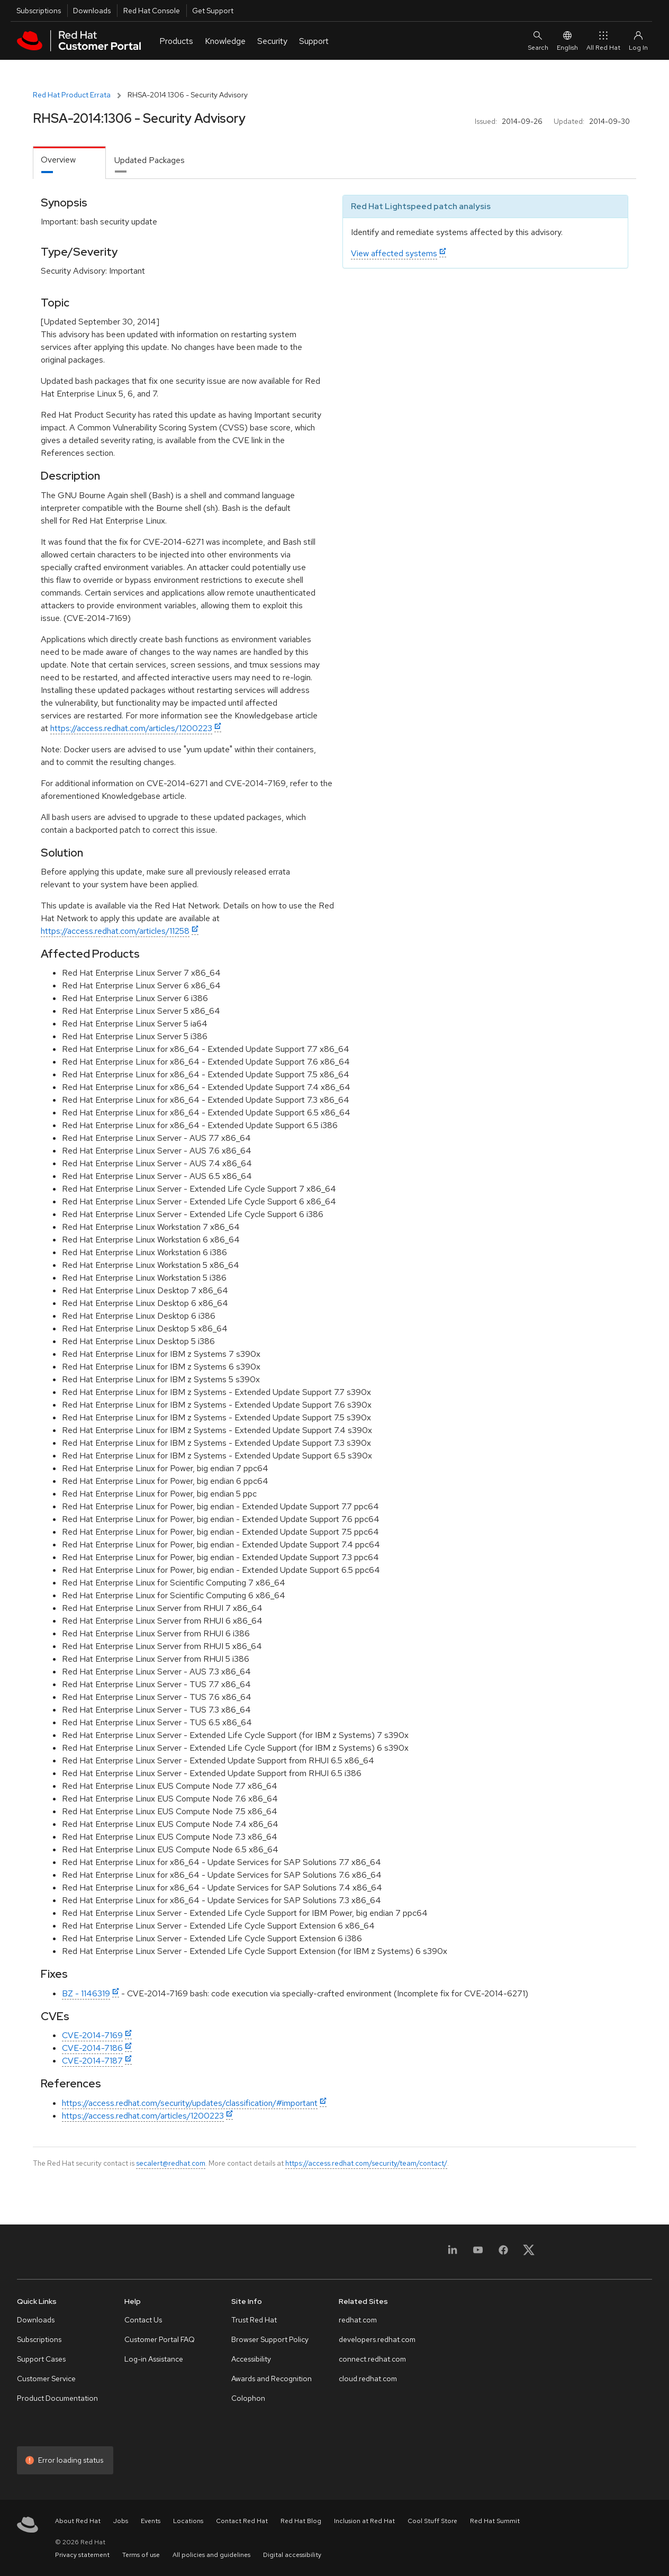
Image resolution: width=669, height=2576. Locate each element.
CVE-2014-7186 (92, 2047)
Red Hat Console (151, 10)
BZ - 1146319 (86, 1993)
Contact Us (143, 2320)
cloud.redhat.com (368, 2378)
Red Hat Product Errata (72, 95)
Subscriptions (38, 10)
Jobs (120, 2521)
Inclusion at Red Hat (364, 2521)
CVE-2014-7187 (92, 2060)
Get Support (212, 10)
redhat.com (358, 2320)
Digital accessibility (292, 2555)
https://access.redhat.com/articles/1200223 (131, 728)
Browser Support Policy (270, 2339)
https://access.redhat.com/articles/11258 (115, 930)
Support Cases (41, 2359)
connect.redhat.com (372, 2359)
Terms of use (141, 2555)
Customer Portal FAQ (159, 2339)
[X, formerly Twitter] (528, 2253)
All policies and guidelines (211, 2555)
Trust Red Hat (254, 2320)
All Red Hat (603, 40)
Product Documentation (57, 2398)
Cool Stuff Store (432, 2521)
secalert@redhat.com (170, 2163)
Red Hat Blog (301, 2521)
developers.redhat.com (377, 2339)
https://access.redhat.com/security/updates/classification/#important (190, 2103)
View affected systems (394, 253)
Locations (188, 2521)
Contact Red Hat (242, 2521)
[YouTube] (478, 2253)
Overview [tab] (58, 159)
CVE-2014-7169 (92, 2035)
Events (150, 2521)
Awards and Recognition (271, 2378)
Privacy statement (82, 2555)
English (567, 40)
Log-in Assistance (153, 2359)
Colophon (248, 2398)
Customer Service (46, 2378)
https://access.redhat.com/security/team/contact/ (366, 2163)
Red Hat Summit (495, 2521)
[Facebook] (503, 2253)
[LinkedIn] (452, 2253)
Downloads (92, 10)
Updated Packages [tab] (149, 160)
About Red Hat (78, 2521)
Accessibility (251, 2359)
